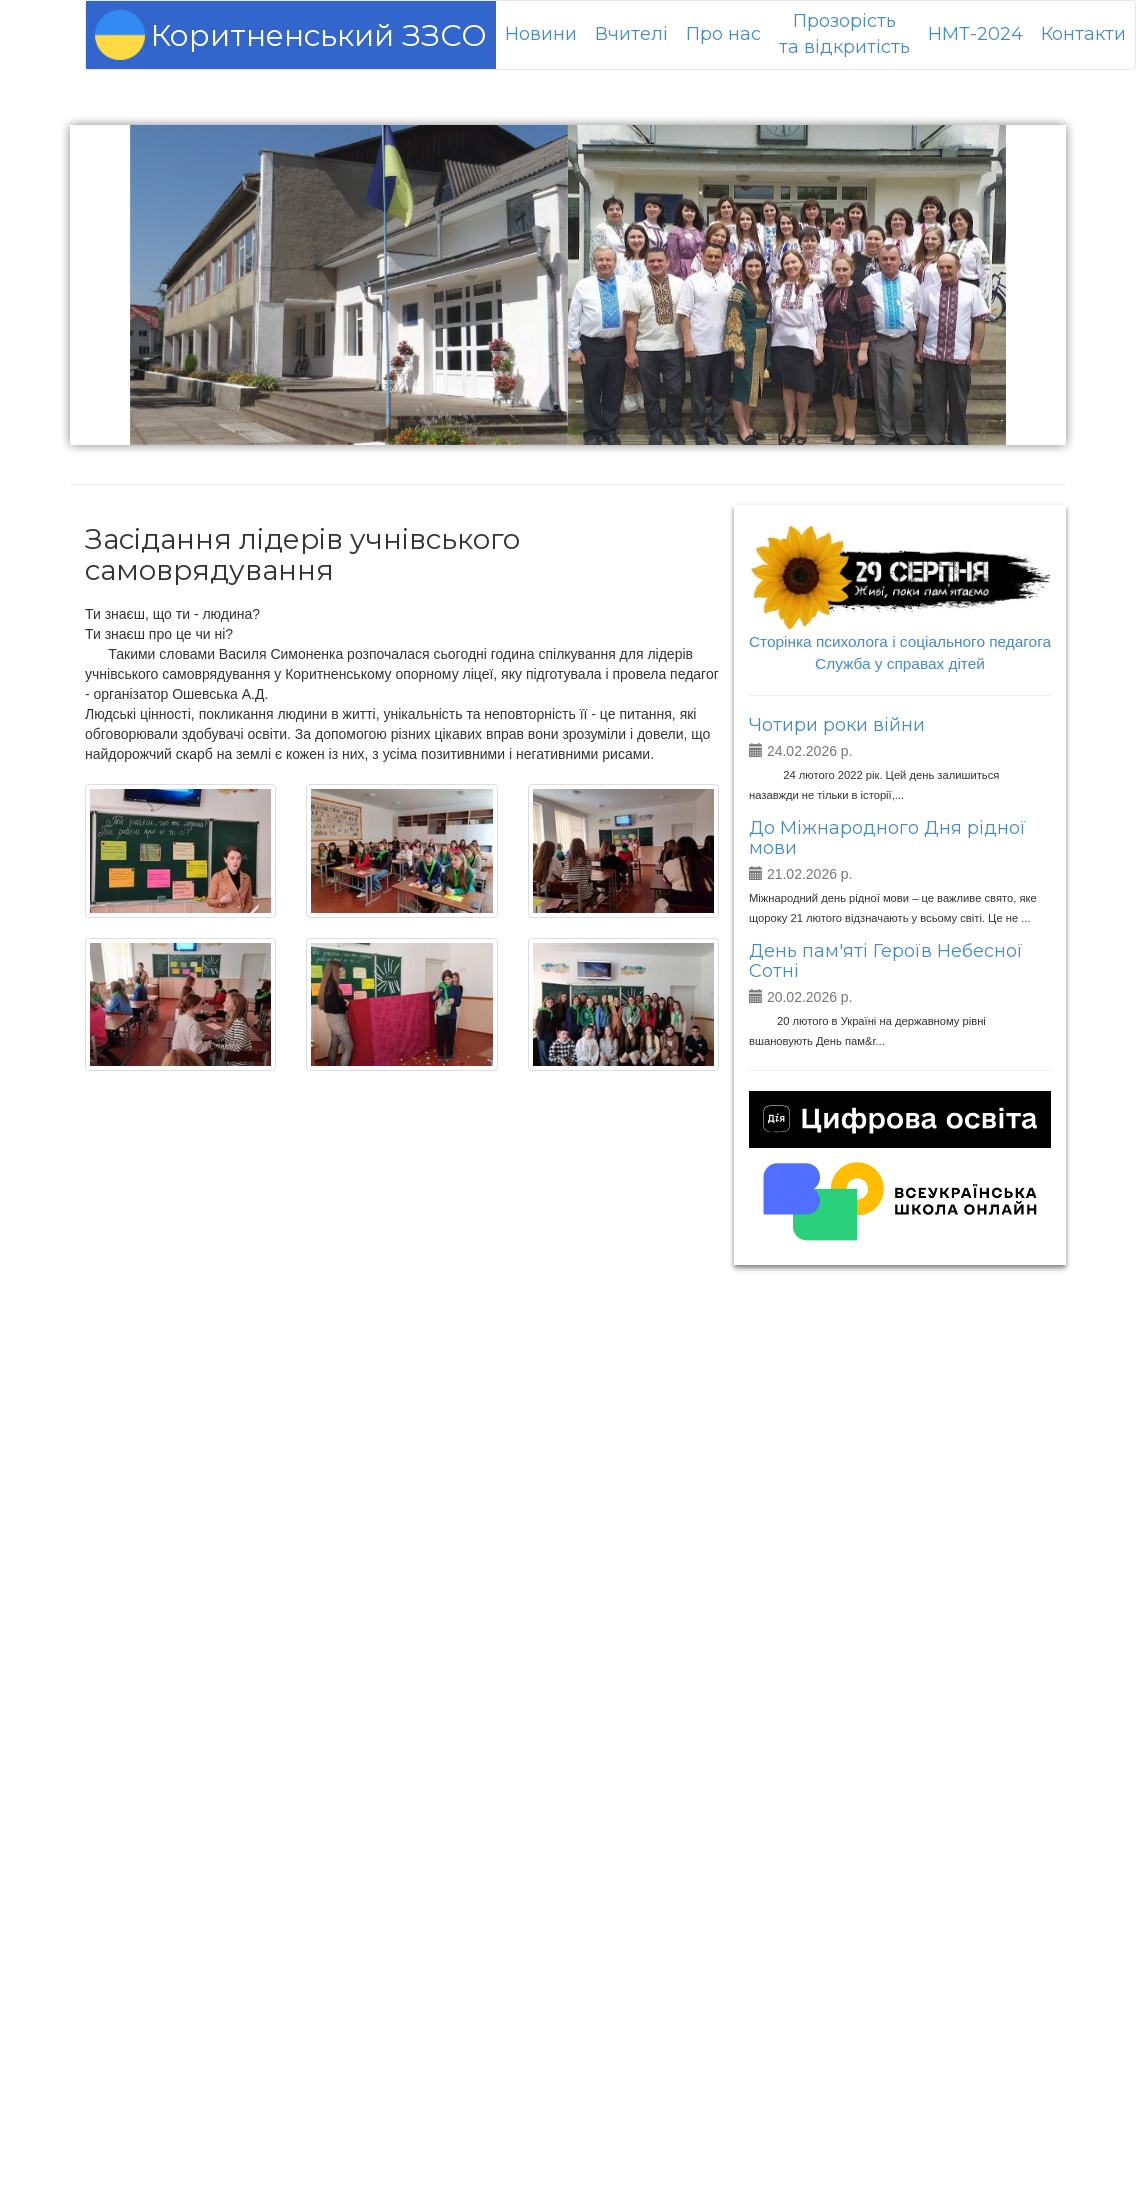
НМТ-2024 (975, 34)
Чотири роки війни (837, 725)
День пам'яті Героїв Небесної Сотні (886, 961)
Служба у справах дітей (900, 663)
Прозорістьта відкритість (844, 34)
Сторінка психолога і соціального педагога (900, 641)
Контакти (1083, 34)
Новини (541, 34)
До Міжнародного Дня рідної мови (887, 838)
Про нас (723, 34)
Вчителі (631, 34)
